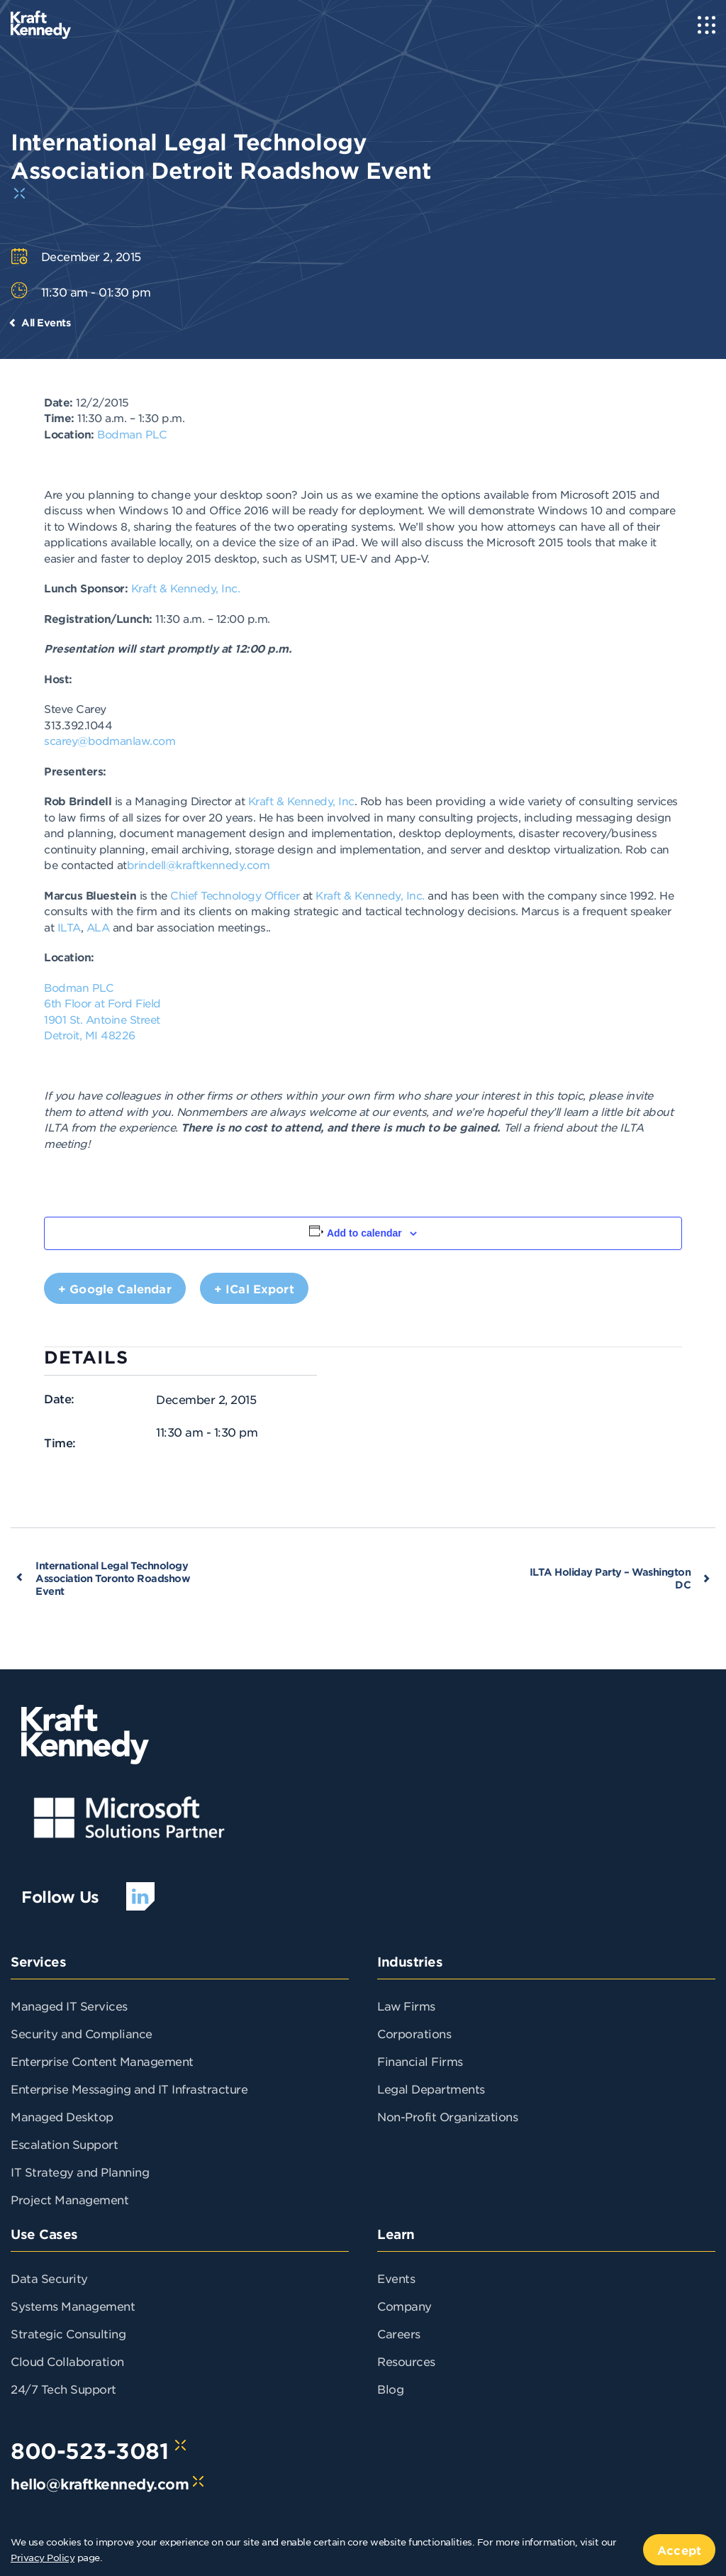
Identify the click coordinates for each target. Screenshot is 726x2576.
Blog (390, 2389)
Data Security (49, 2278)
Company (404, 2306)
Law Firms (406, 2006)
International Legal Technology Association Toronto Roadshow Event (112, 1578)
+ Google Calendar (115, 1288)
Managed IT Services (69, 2006)
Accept (679, 2550)
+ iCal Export (254, 1288)
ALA (98, 927)
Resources (406, 2361)
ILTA (69, 927)
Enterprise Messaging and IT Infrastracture (129, 2089)
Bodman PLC (132, 434)
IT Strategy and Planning (80, 2172)
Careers (398, 2333)
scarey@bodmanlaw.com (109, 740)
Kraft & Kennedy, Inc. (185, 588)
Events (396, 2278)
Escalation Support (64, 2144)
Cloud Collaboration (67, 2361)
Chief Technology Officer (234, 895)
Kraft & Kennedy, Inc (301, 800)
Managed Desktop (62, 2116)
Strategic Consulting (68, 2333)
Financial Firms (420, 2061)
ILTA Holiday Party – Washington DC (610, 1578)
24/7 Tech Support (63, 2389)
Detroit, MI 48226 (89, 1034)
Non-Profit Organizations (447, 2116)
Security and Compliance (81, 2033)
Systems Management (73, 2306)
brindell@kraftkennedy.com (198, 864)
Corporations (414, 2033)
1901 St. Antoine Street (102, 1019)
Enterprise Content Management (102, 2061)
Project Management (69, 2199)
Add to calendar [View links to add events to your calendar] (364, 1233)
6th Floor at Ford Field (102, 1003)
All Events (45, 322)
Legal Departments (431, 2089)
